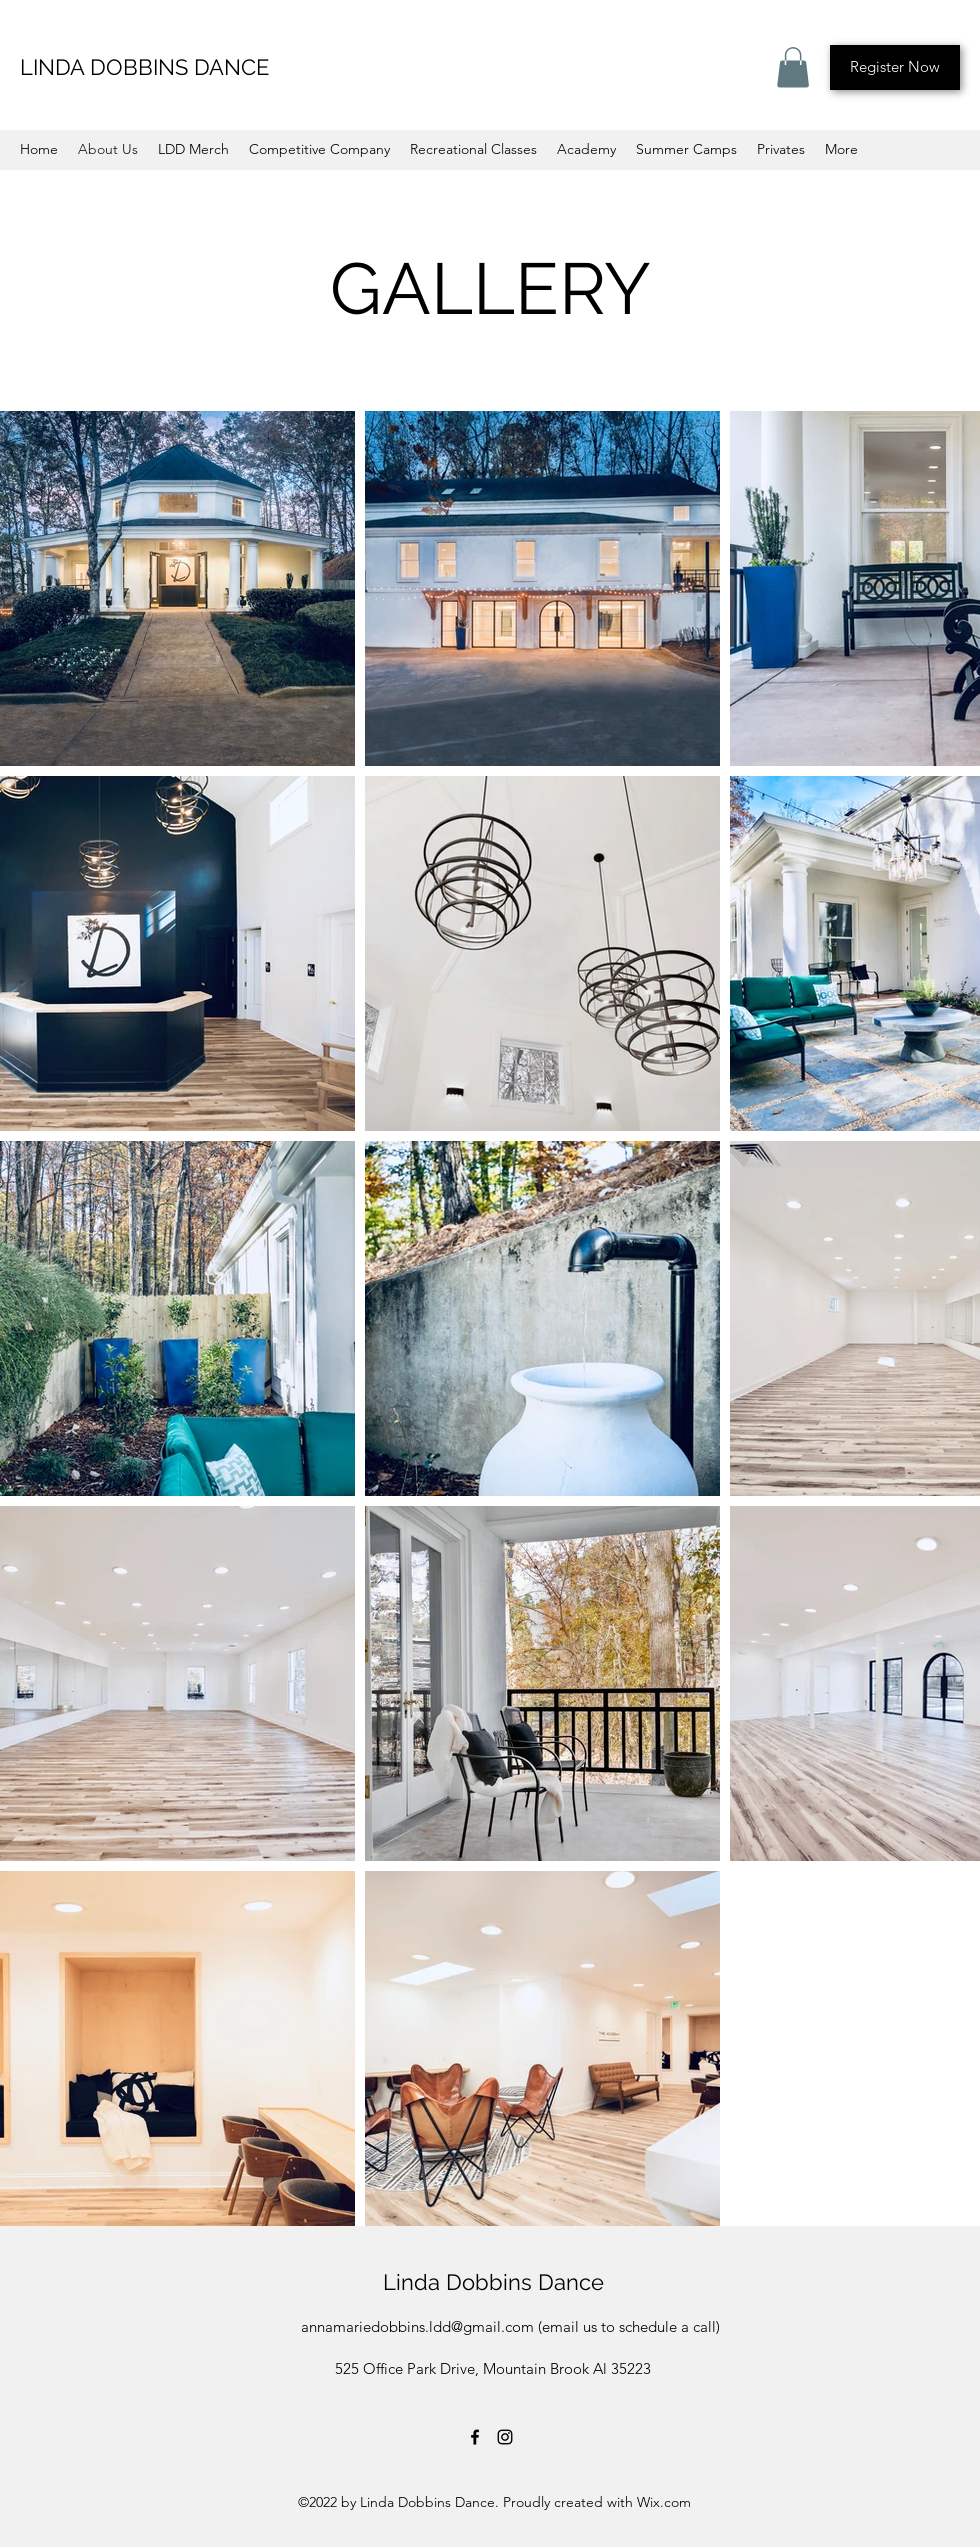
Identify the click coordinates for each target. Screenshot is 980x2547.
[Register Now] (895, 67)
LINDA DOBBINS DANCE (144, 67)
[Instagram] (505, 2437)
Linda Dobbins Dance (493, 2282)
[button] (793, 67)
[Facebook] (475, 2437)
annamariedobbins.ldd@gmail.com (417, 2326)
